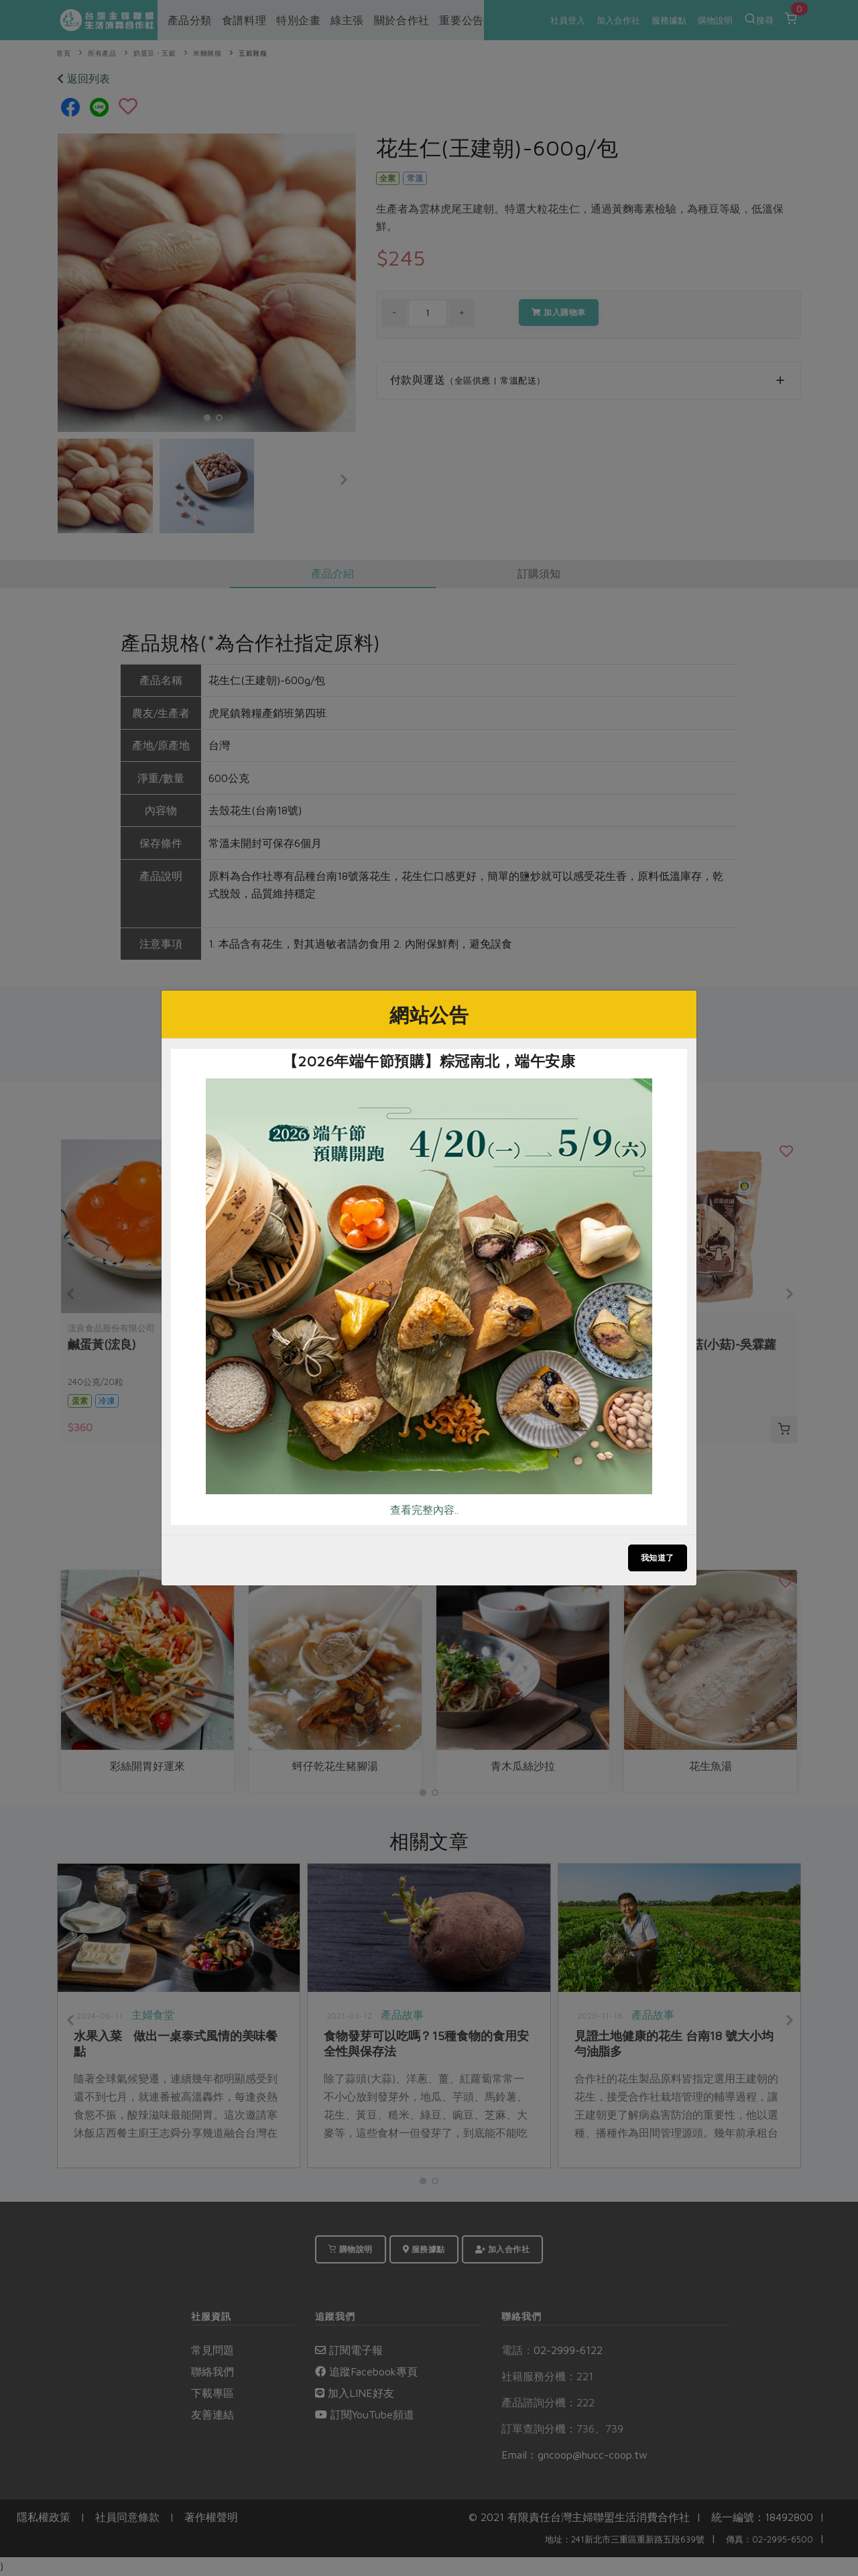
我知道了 (657, 1558)
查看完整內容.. (424, 1510)
